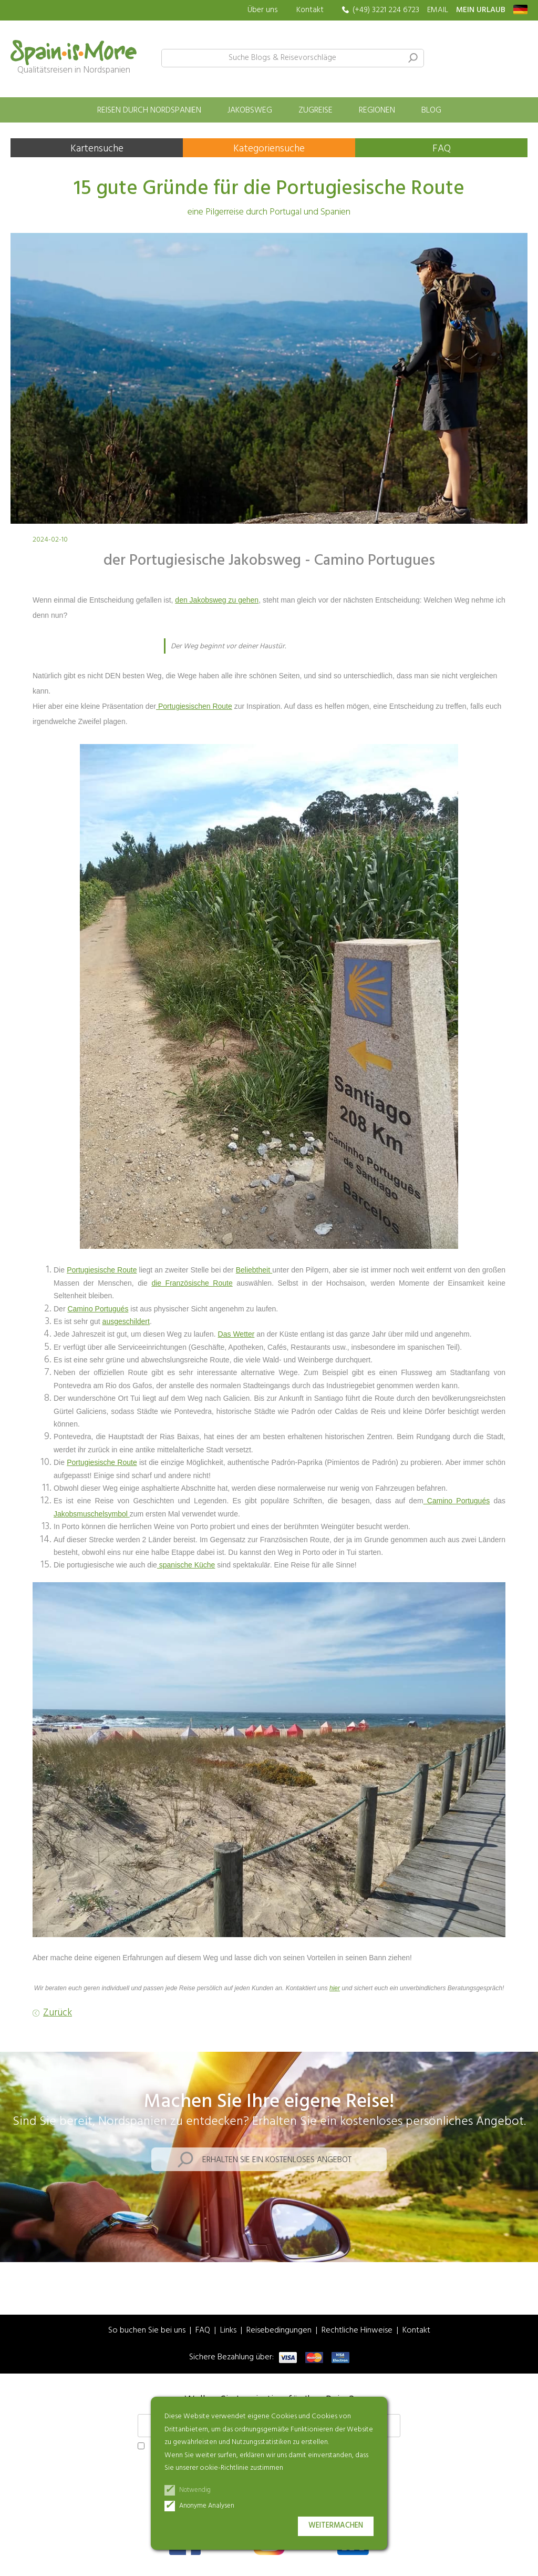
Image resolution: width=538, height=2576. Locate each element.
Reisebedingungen (279, 2330)
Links (228, 2330)
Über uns (262, 10)
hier (334, 1988)
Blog (431, 110)
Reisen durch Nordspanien (149, 110)
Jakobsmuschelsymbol (92, 1514)
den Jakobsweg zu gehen (216, 600)
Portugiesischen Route (194, 706)
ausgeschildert (126, 1321)
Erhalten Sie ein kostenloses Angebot (276, 2160)
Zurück (57, 2013)
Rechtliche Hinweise (357, 2330)
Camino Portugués (97, 1309)
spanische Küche (186, 1565)
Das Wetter (236, 1334)
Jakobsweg (249, 110)
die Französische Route (191, 1283)
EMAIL (437, 10)
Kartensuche (96, 149)
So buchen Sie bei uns (146, 2330)
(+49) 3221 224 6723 (386, 10)
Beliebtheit (254, 1270)
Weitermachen (335, 2526)
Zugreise (315, 110)
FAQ (441, 149)
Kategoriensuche (269, 149)
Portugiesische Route (102, 1270)
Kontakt (310, 10)
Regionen (377, 110)
